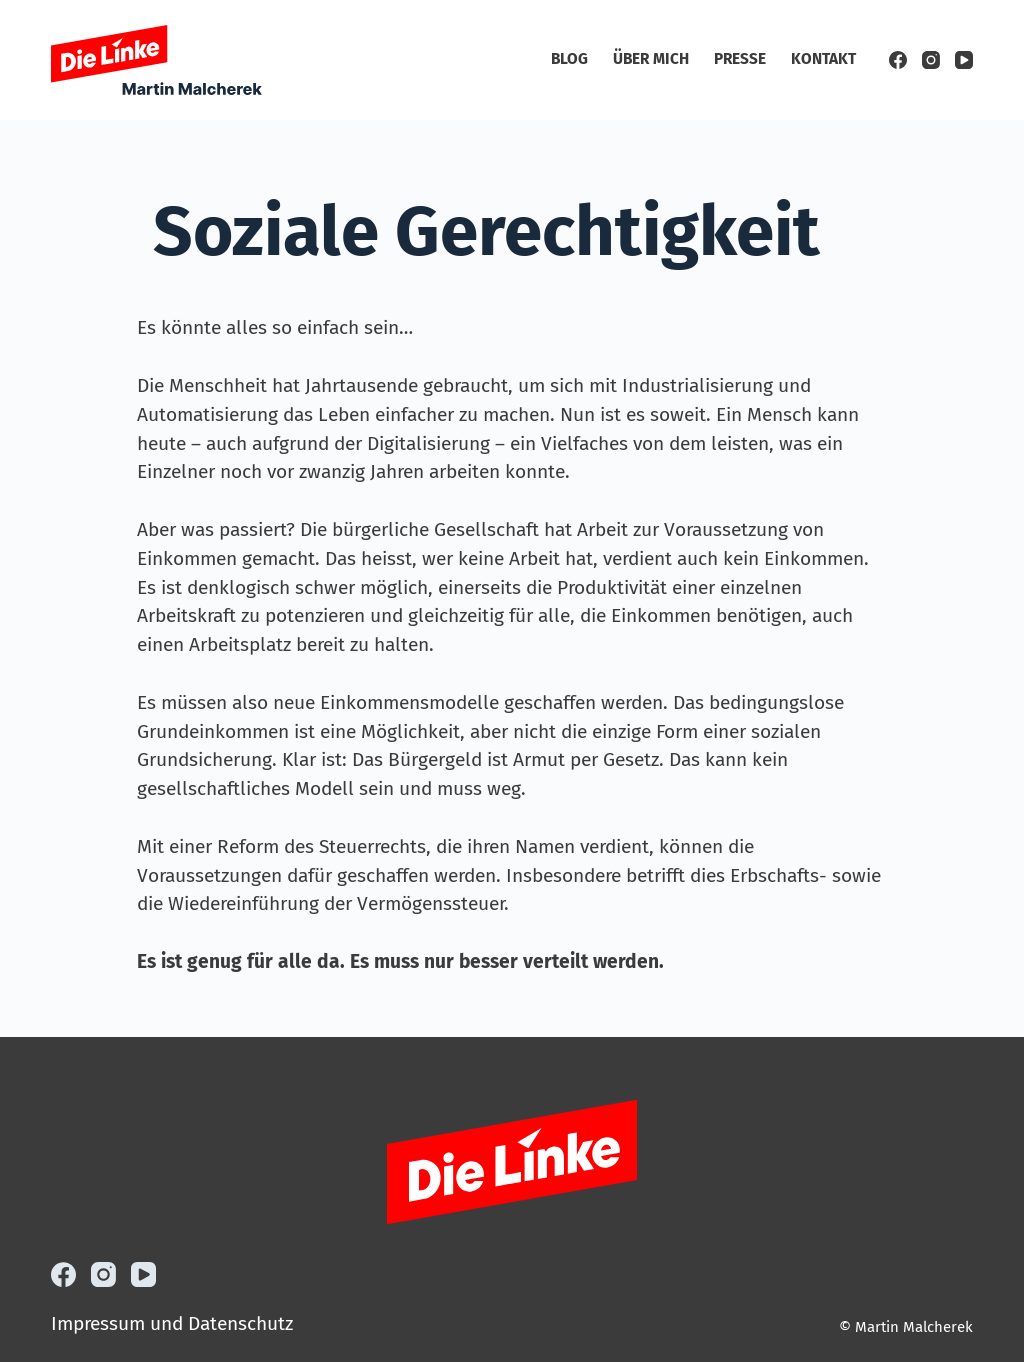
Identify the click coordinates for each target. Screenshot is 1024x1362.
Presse (740, 59)
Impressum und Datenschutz (172, 1323)
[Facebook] (898, 60)
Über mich (651, 59)
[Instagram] (931, 60)
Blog (569, 59)
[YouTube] (964, 60)
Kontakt (823, 59)
